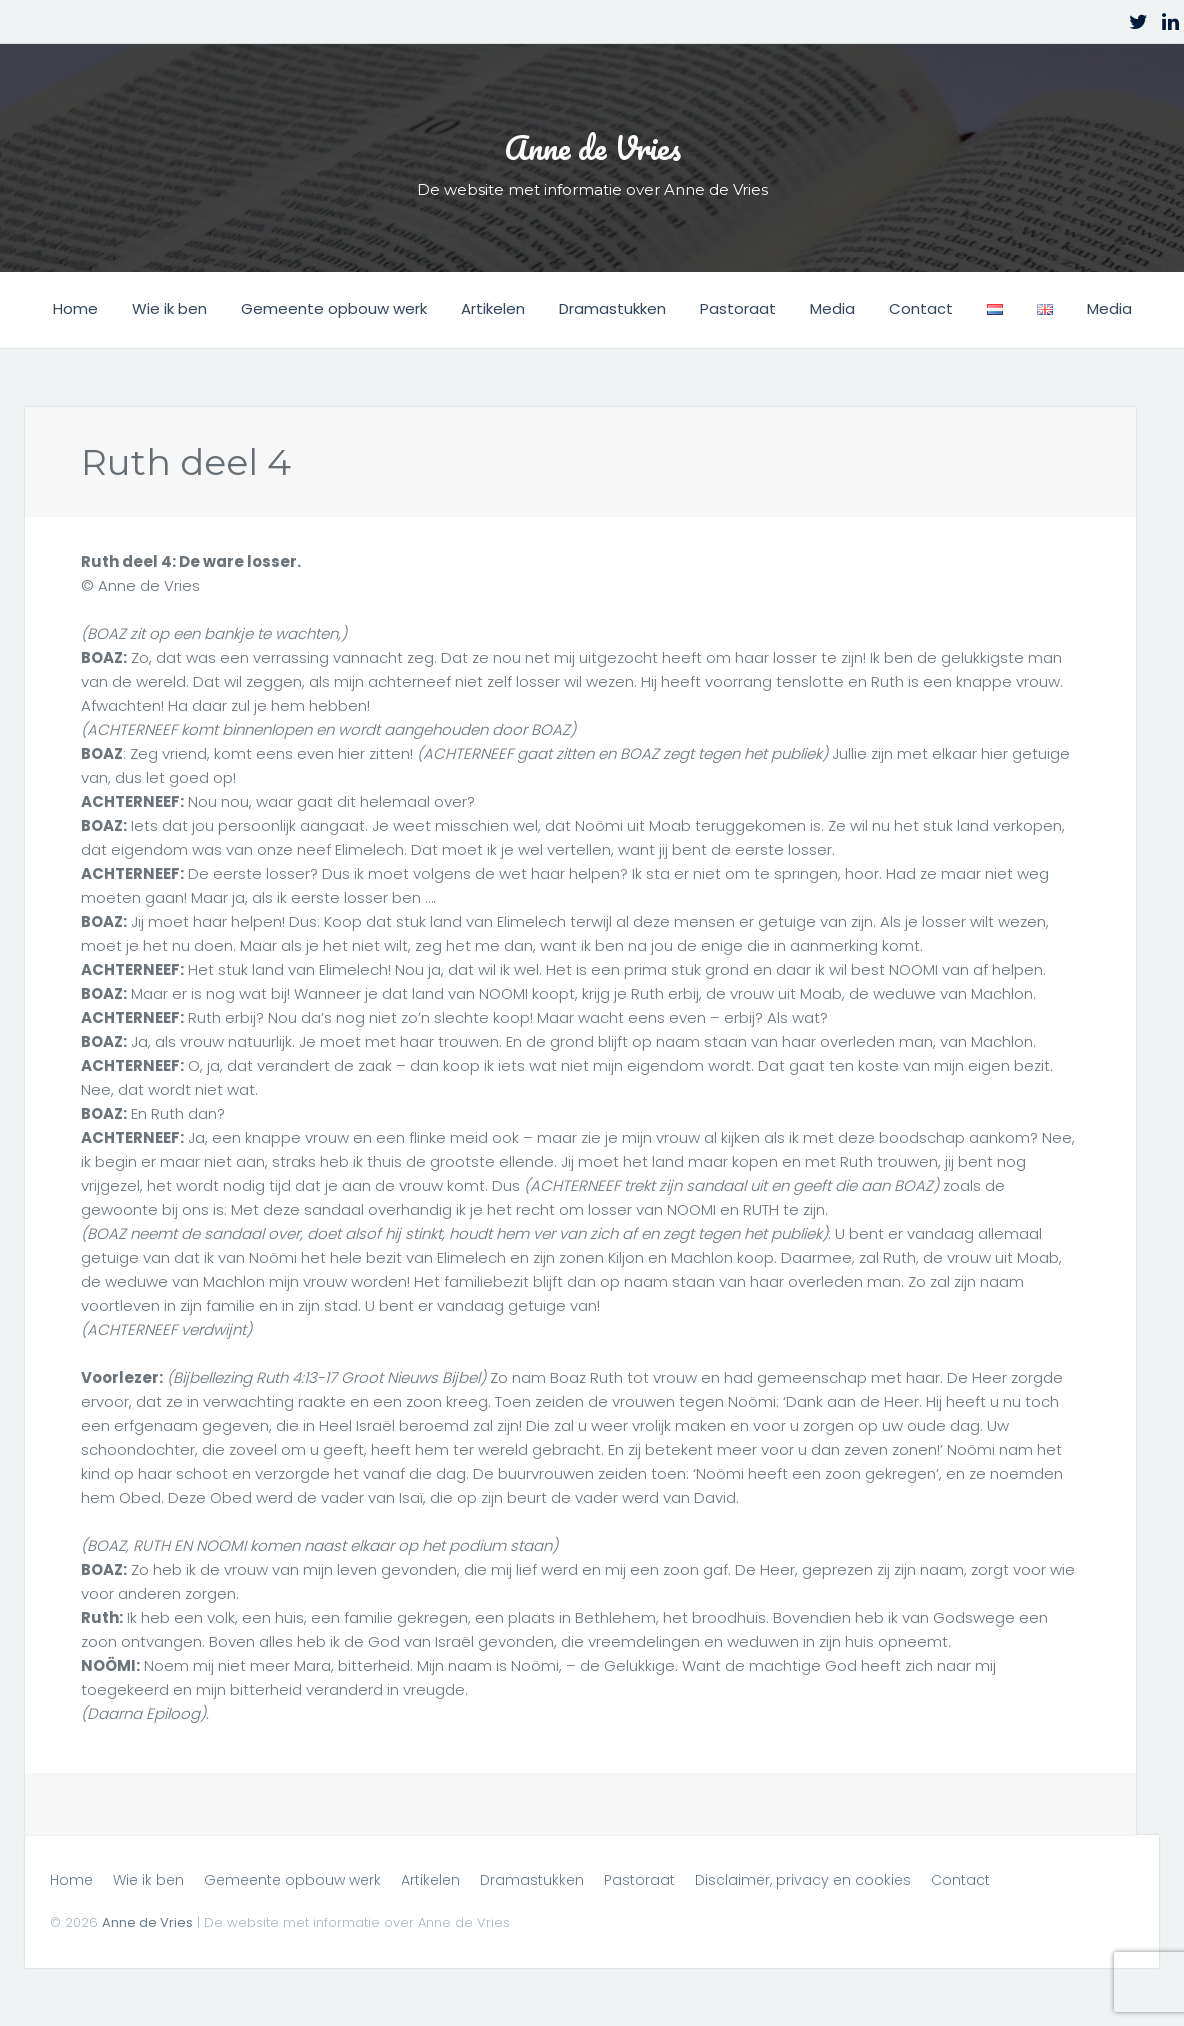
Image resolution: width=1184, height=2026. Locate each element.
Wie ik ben (169, 308)
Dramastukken (612, 308)
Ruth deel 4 (183, 461)
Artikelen (493, 308)
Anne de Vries (592, 139)
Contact (921, 308)
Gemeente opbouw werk (334, 308)
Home (75, 308)
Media (832, 308)
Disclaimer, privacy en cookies (803, 1879)
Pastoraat (738, 308)
